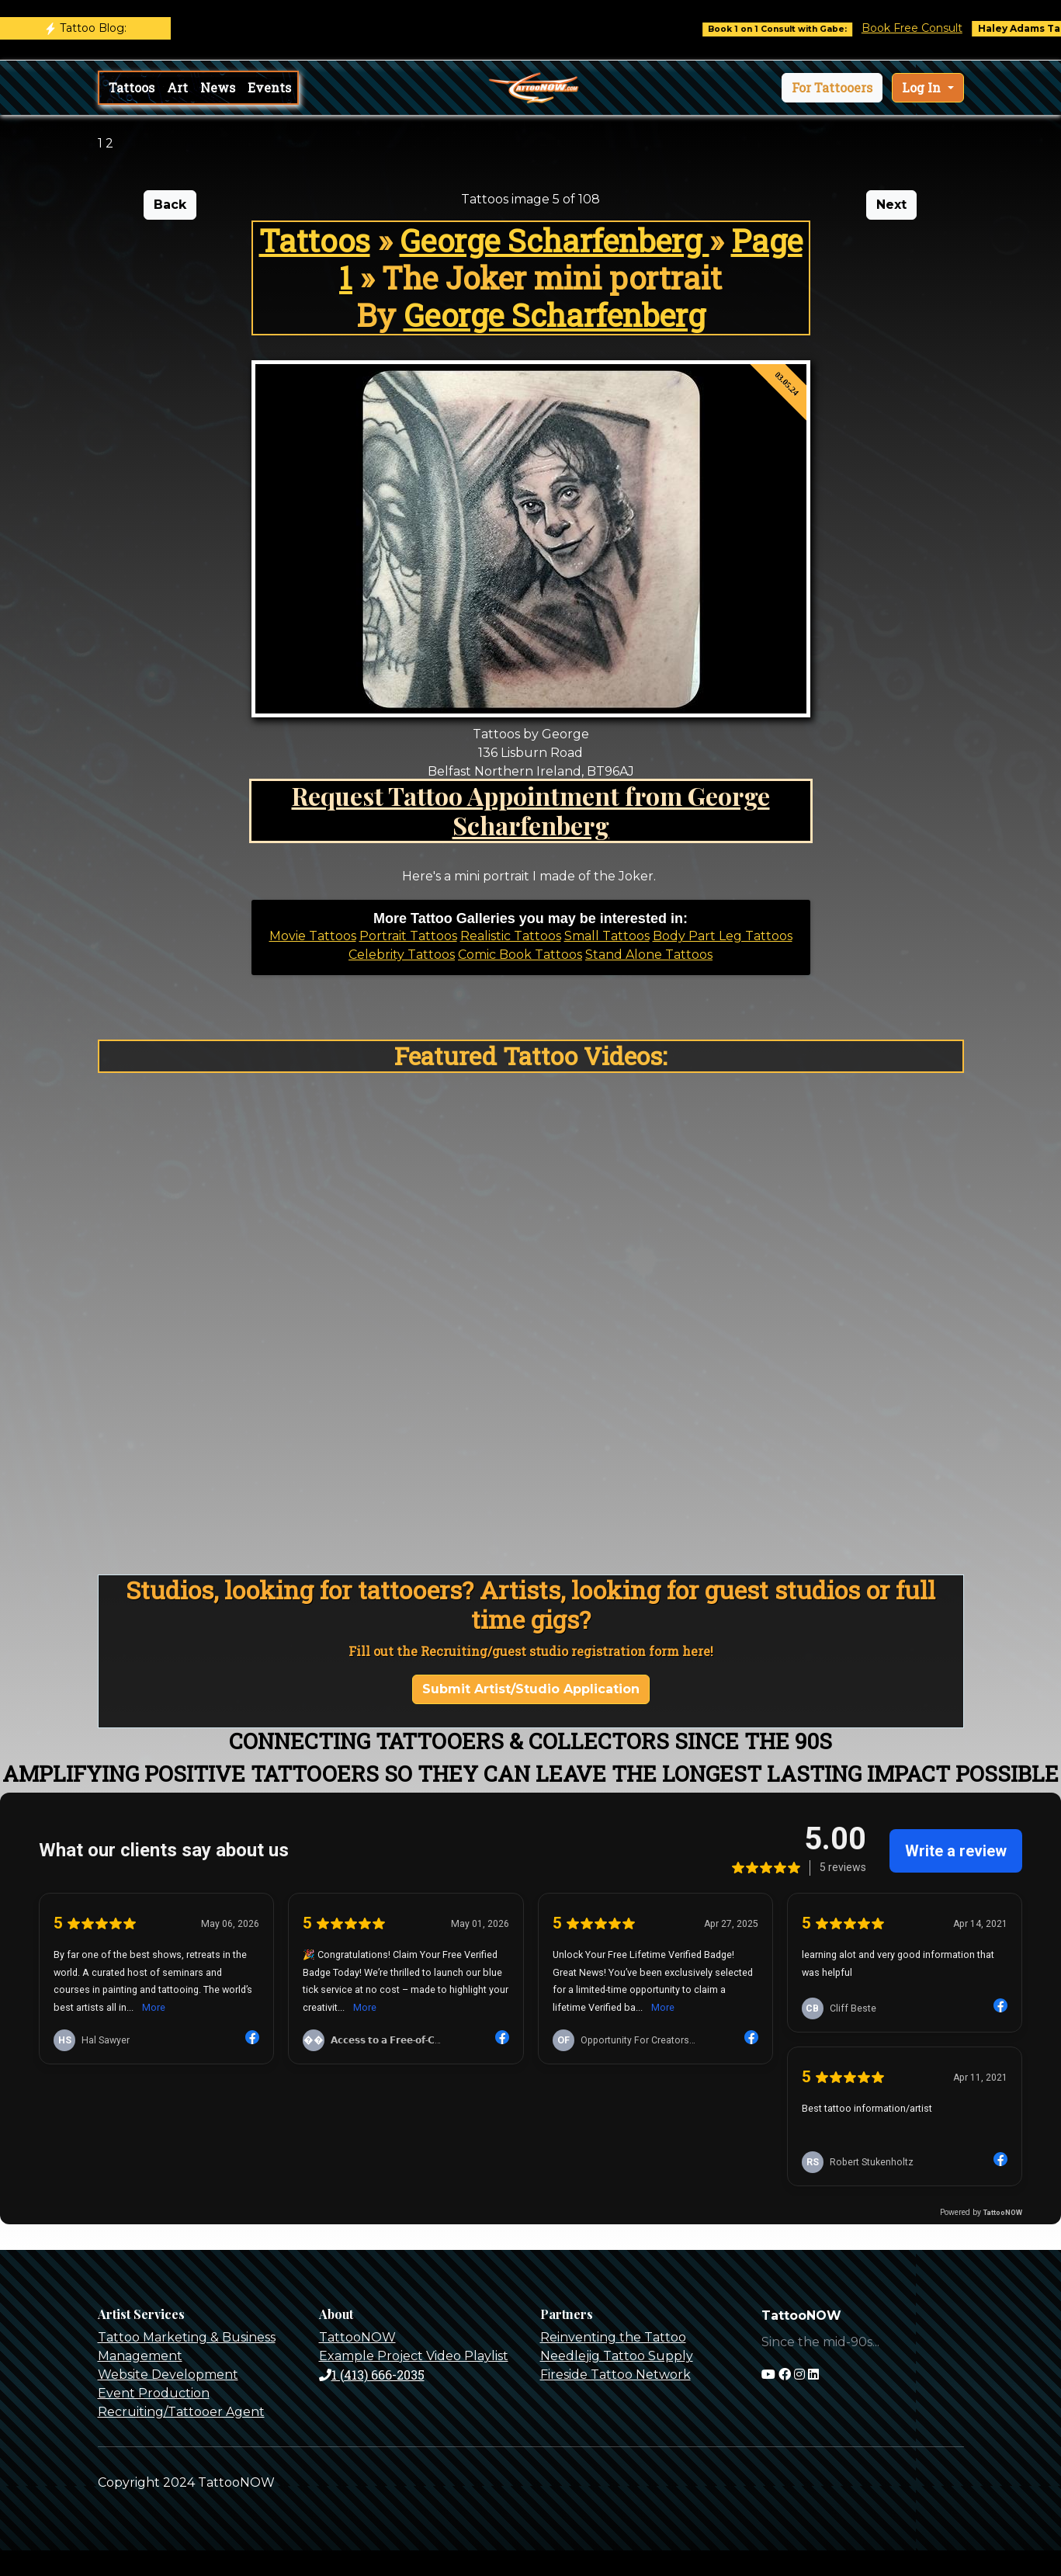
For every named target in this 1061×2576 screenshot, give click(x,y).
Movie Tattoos (312, 936)
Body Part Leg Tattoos (722, 936)
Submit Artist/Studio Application (531, 1689)
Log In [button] (923, 87)
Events (269, 87)
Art (177, 87)
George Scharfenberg (554, 240)
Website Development (168, 2374)
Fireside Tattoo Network (615, 2374)
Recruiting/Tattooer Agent (181, 2411)
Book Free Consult (937, 28)
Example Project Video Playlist (413, 2356)
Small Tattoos (607, 936)
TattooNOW (357, 2337)
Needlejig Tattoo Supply (616, 2356)
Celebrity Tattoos (401, 954)
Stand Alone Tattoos (649, 954)
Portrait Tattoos (408, 936)
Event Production (154, 2393)
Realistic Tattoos (510, 936)
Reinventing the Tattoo (613, 2337)
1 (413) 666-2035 (372, 2374)
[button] (832, 87)
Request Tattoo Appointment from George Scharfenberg (531, 810)
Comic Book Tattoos (520, 954)
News (217, 87)
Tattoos (131, 87)
